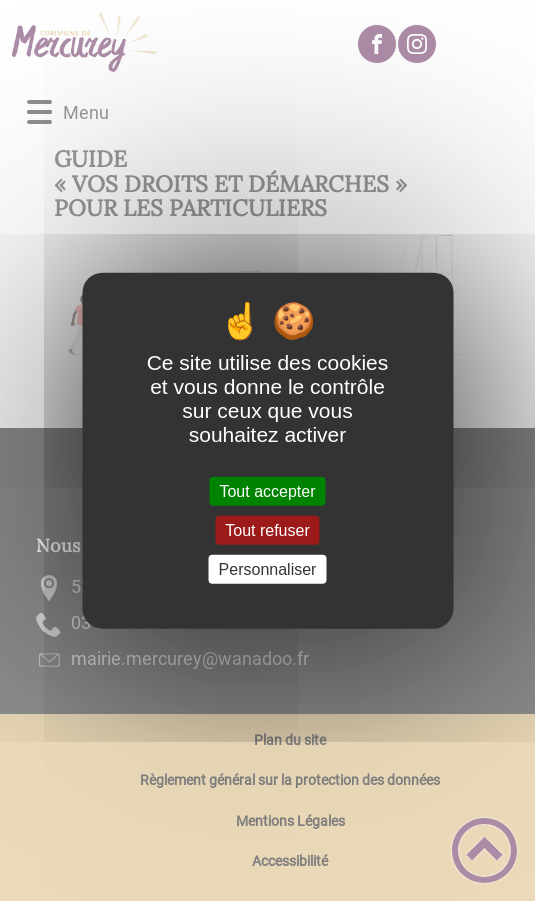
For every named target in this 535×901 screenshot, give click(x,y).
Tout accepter (267, 490)
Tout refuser (267, 529)
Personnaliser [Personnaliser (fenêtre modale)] (268, 569)
